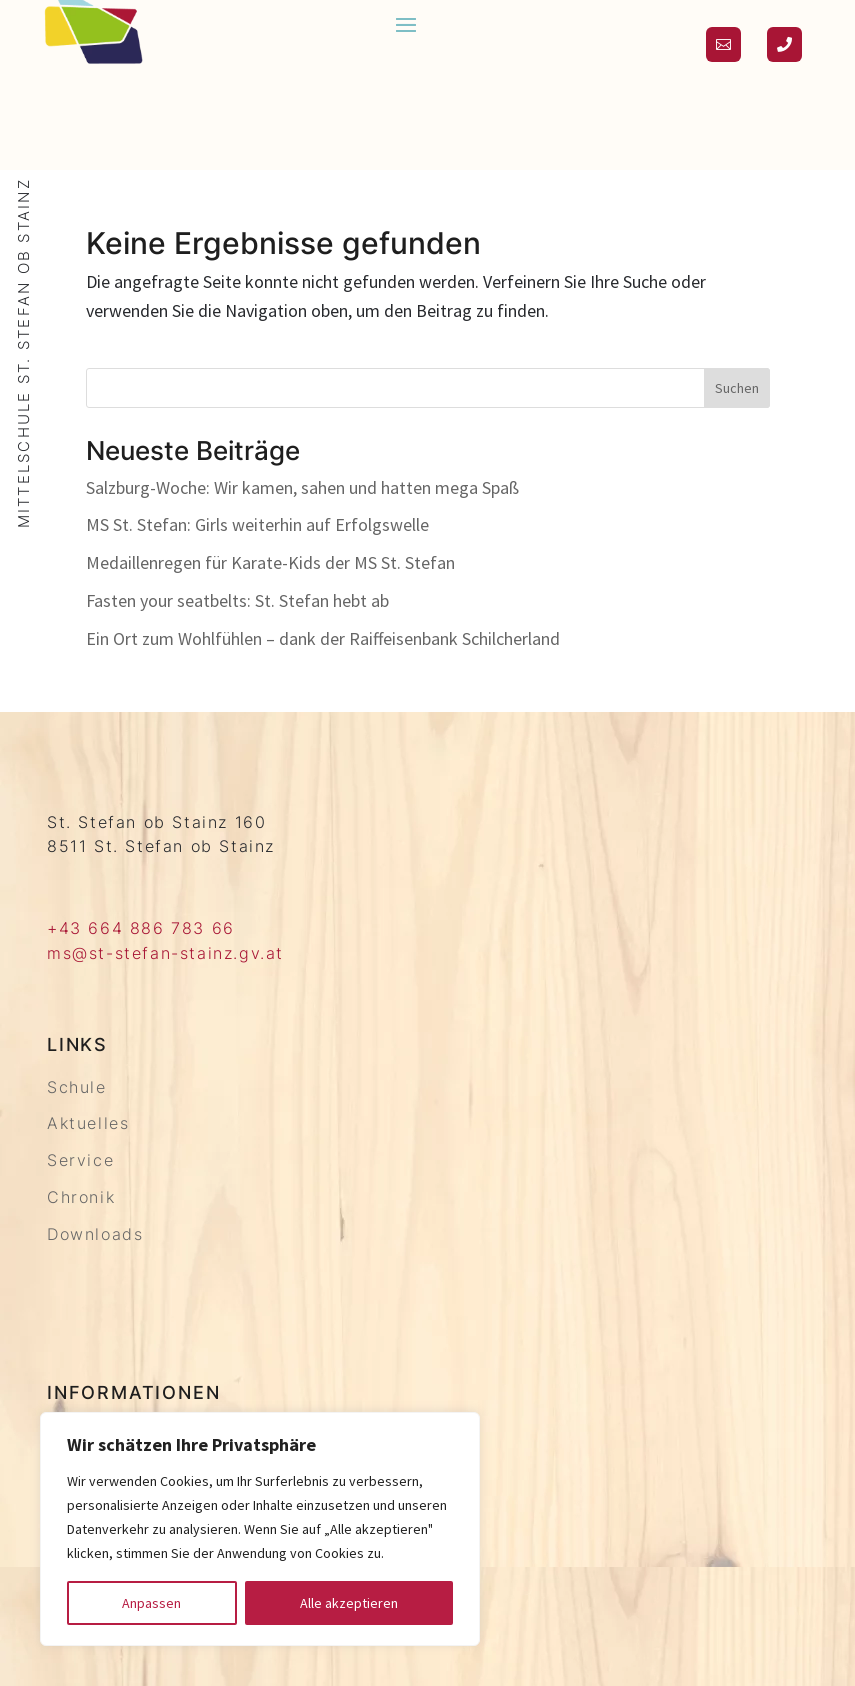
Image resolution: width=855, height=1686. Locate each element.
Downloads (95, 1234)
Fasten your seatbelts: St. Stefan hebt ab (237, 600)
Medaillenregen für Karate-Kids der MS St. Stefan (270, 562)
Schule (77, 1087)
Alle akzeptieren (349, 1603)
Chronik (81, 1197)
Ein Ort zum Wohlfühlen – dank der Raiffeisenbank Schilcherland (323, 638)
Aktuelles (88, 1123)
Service (80, 1160)
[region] (260, 1529)
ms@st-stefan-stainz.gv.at (165, 953)
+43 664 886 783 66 (141, 928)
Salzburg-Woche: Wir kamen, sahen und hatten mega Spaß (302, 487)
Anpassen (151, 1603)
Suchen (737, 388)
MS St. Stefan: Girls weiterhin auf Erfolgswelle (257, 524)
